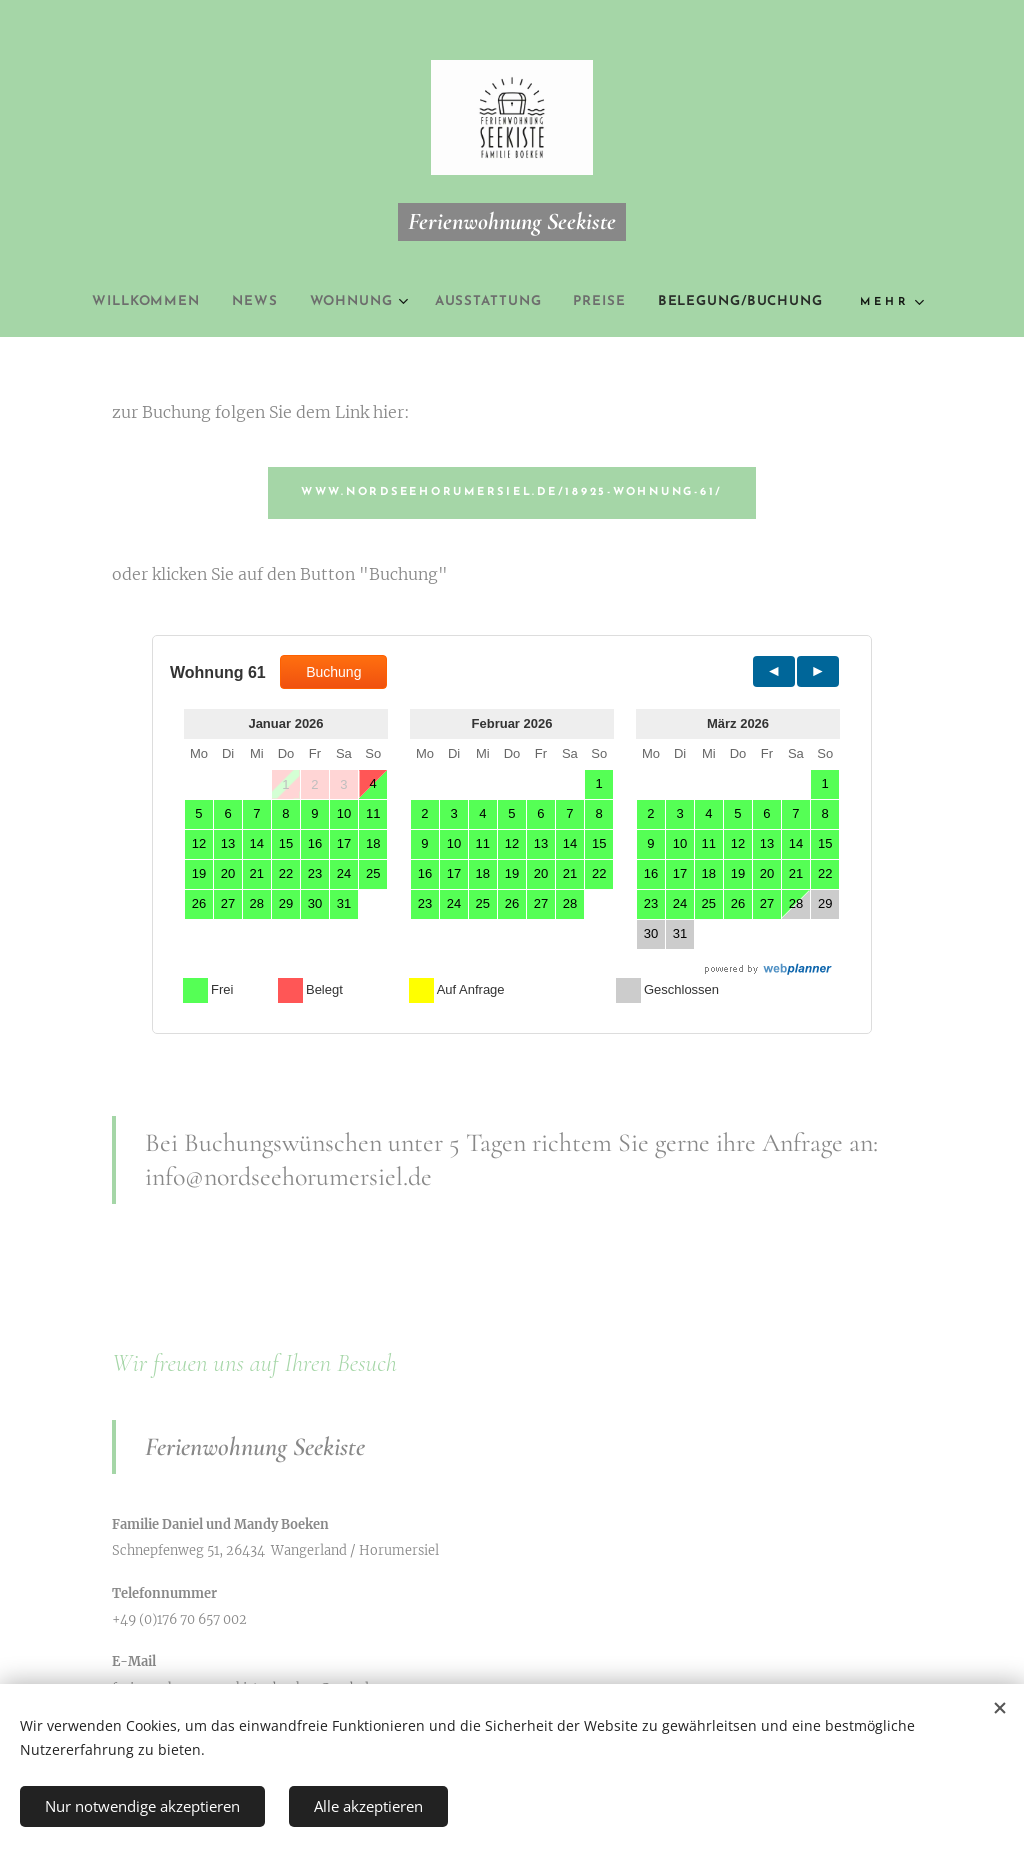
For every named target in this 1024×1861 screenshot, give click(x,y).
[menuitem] (126, 302)
